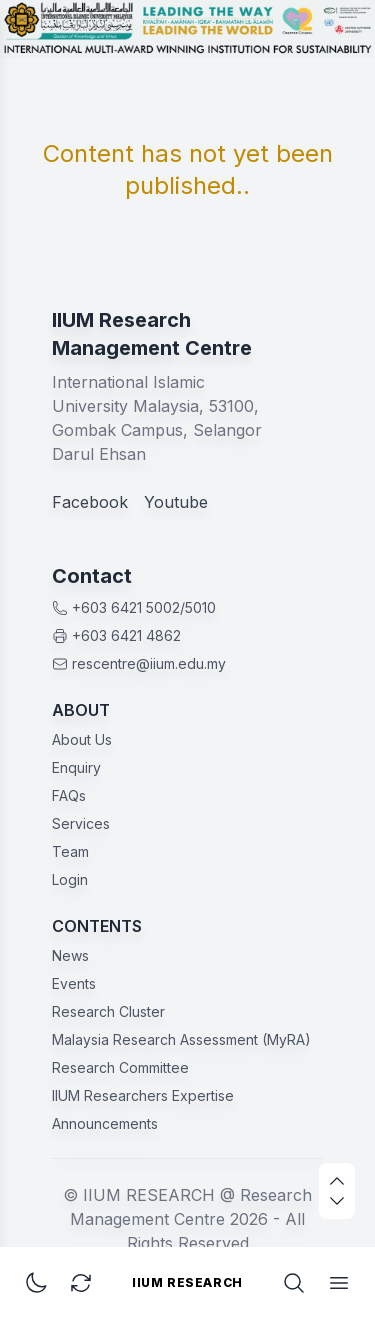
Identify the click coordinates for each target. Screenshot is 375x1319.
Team (70, 851)
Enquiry (76, 767)
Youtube (176, 502)
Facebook (90, 502)
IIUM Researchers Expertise (143, 1095)
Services (81, 823)
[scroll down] (337, 1201)
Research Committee (120, 1067)
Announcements (105, 1123)
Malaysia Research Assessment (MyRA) (181, 1039)
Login (70, 879)
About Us (82, 739)
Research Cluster (108, 1011)
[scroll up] (337, 1181)
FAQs (69, 795)
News (70, 955)
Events (74, 983)
